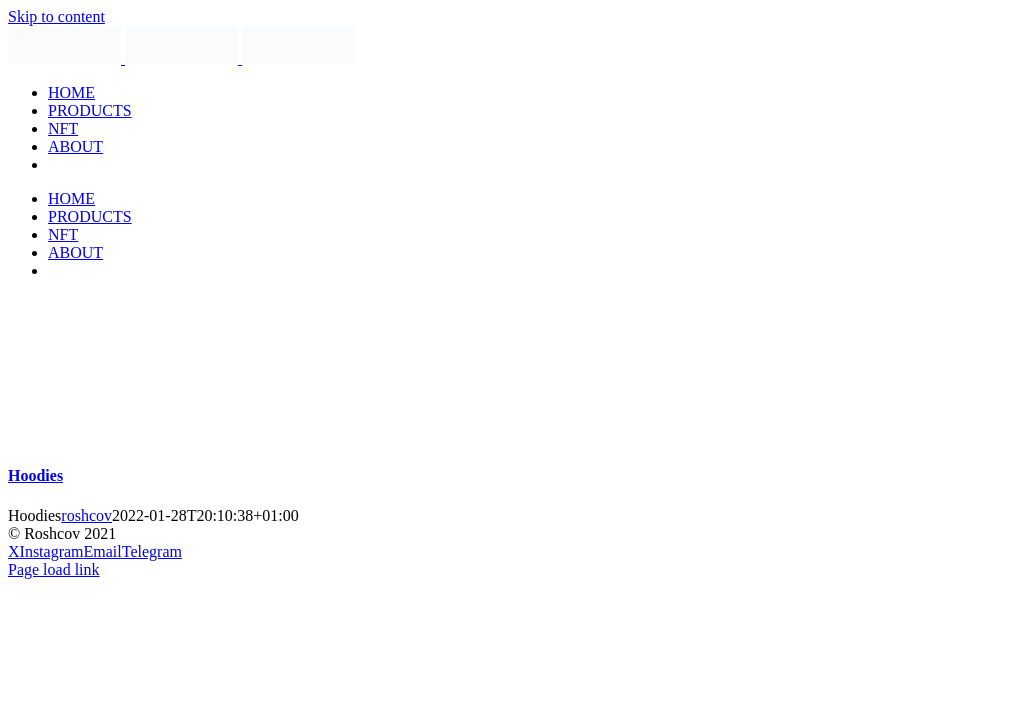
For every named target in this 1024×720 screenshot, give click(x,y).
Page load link (54, 569)
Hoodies (35, 475)
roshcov (86, 515)
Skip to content (56, 16)
